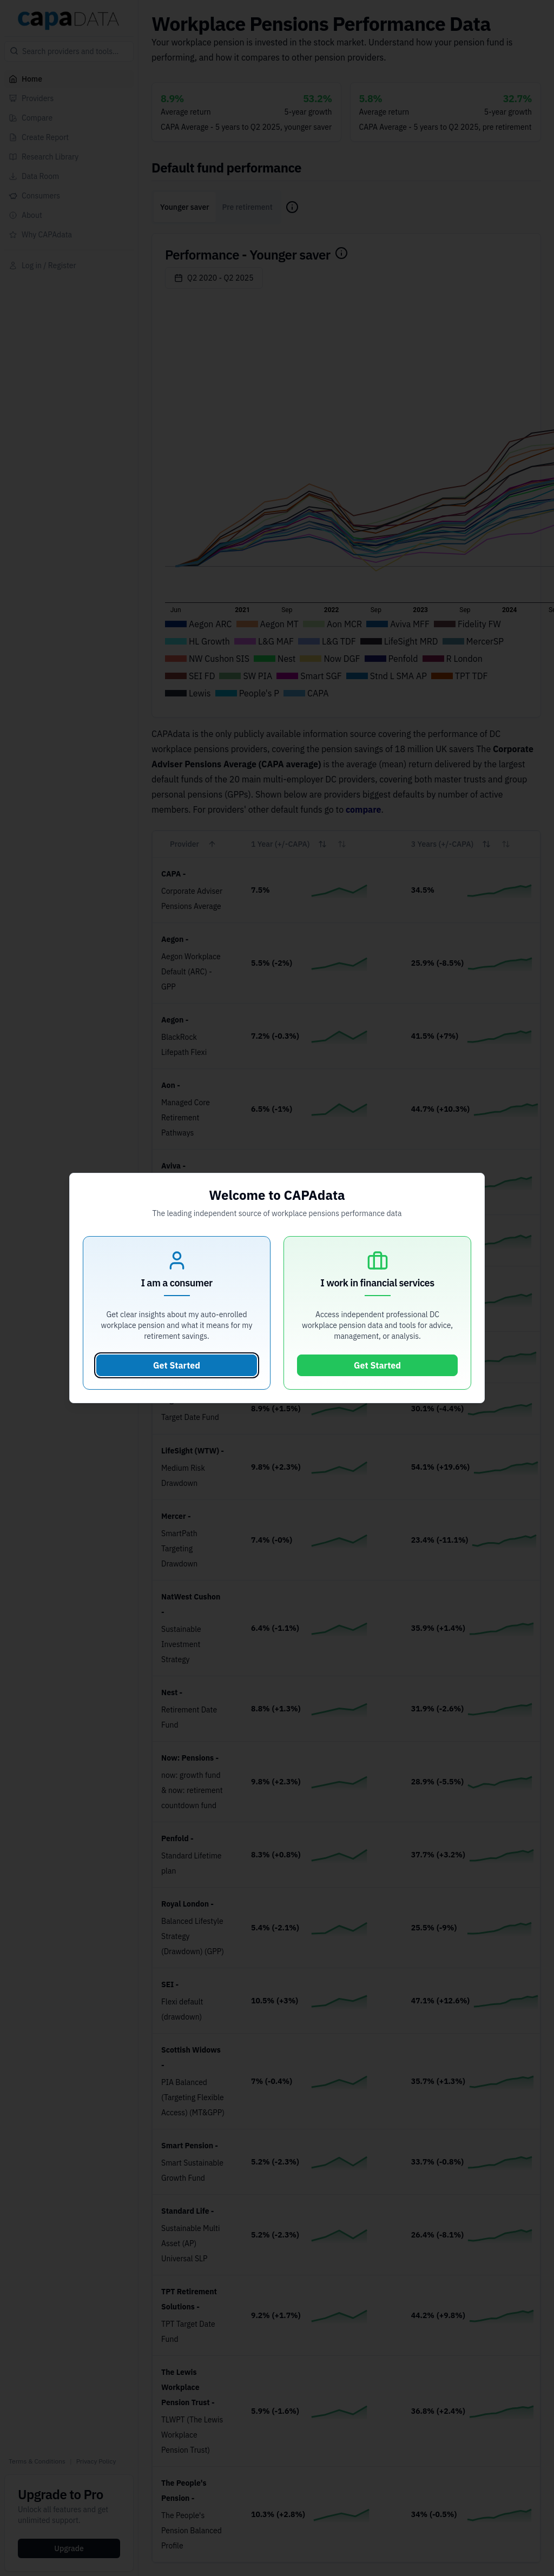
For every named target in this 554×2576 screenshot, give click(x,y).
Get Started (176, 1365)
